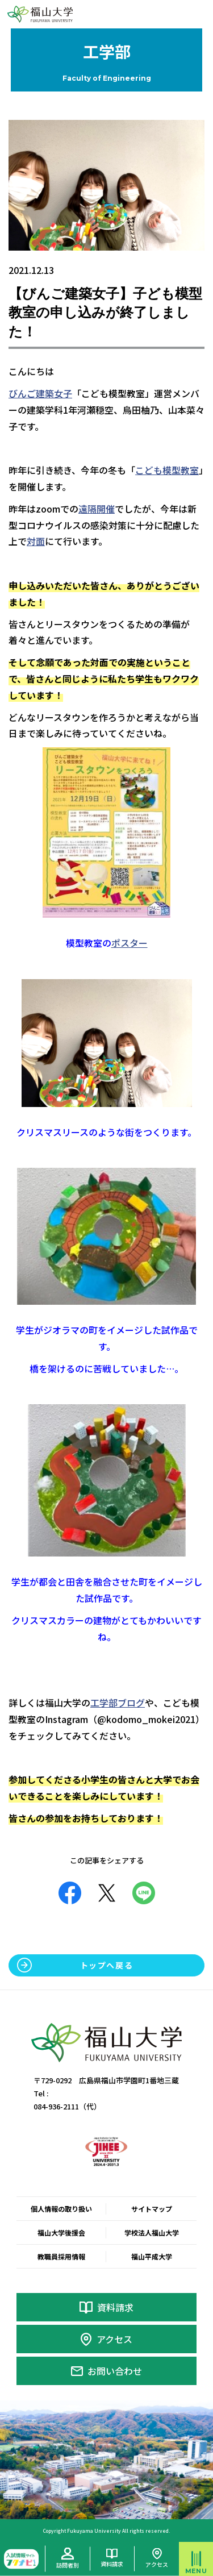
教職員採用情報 (61, 2256)
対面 (36, 541)
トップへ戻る (106, 1965)
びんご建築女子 (40, 393)
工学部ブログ (117, 1702)
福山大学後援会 (61, 2232)
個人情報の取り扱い (61, 2208)
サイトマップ (151, 2208)
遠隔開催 (96, 508)
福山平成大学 (151, 2256)
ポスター (129, 943)
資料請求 (115, 2307)
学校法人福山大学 (151, 2232)
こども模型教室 (167, 470)
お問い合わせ (114, 2371)
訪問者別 (67, 2565)
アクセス (114, 2339)
